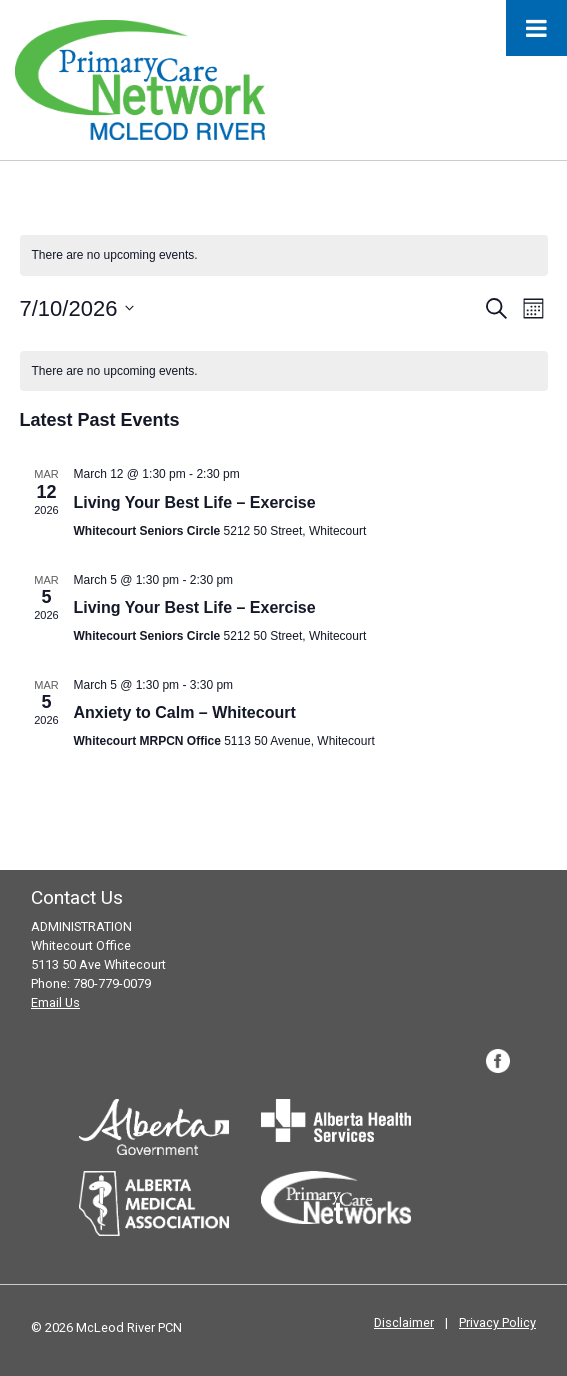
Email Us (55, 1002)
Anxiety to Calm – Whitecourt (185, 712)
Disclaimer (404, 1322)
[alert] (284, 371)
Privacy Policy (497, 1322)
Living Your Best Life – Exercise (195, 502)
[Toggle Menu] (536, 28)
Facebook (498, 1061)
